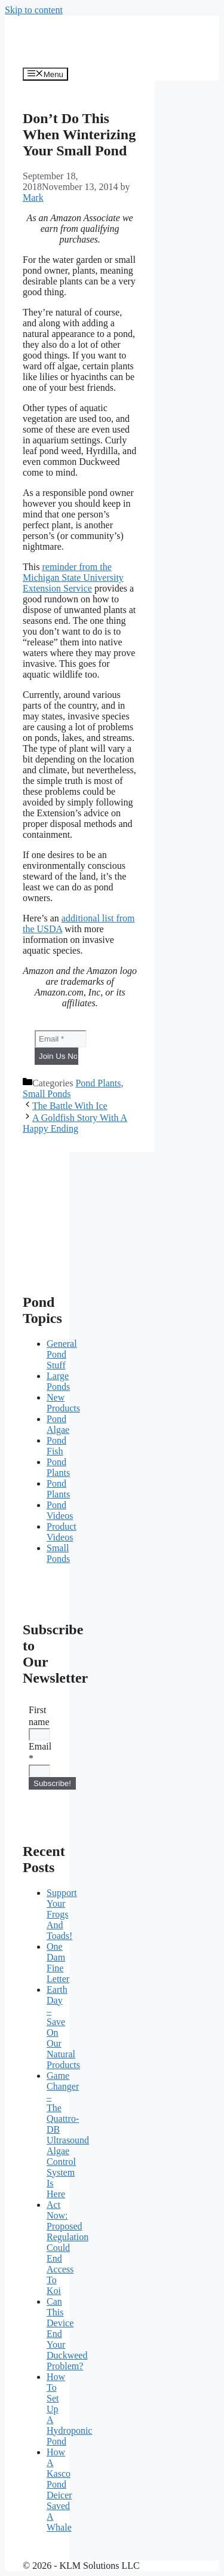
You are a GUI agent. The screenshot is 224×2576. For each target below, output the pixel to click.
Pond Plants (98, 1083)
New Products (63, 1402)
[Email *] (61, 1038)
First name (37, 1716)
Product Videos (61, 1531)
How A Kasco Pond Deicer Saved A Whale (59, 2489)
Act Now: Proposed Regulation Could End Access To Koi (67, 2248)
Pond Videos (60, 1510)
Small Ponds (46, 1094)
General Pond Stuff (62, 1354)
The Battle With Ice (70, 1106)
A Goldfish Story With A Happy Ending (75, 1123)
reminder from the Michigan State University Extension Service (73, 577)
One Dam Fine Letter (58, 1962)
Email (37, 1752)
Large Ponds (58, 1381)
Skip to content (34, 10)
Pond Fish (56, 1445)
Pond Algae (58, 1424)
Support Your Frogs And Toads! (62, 1914)
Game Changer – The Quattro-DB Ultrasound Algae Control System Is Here (68, 2134)
